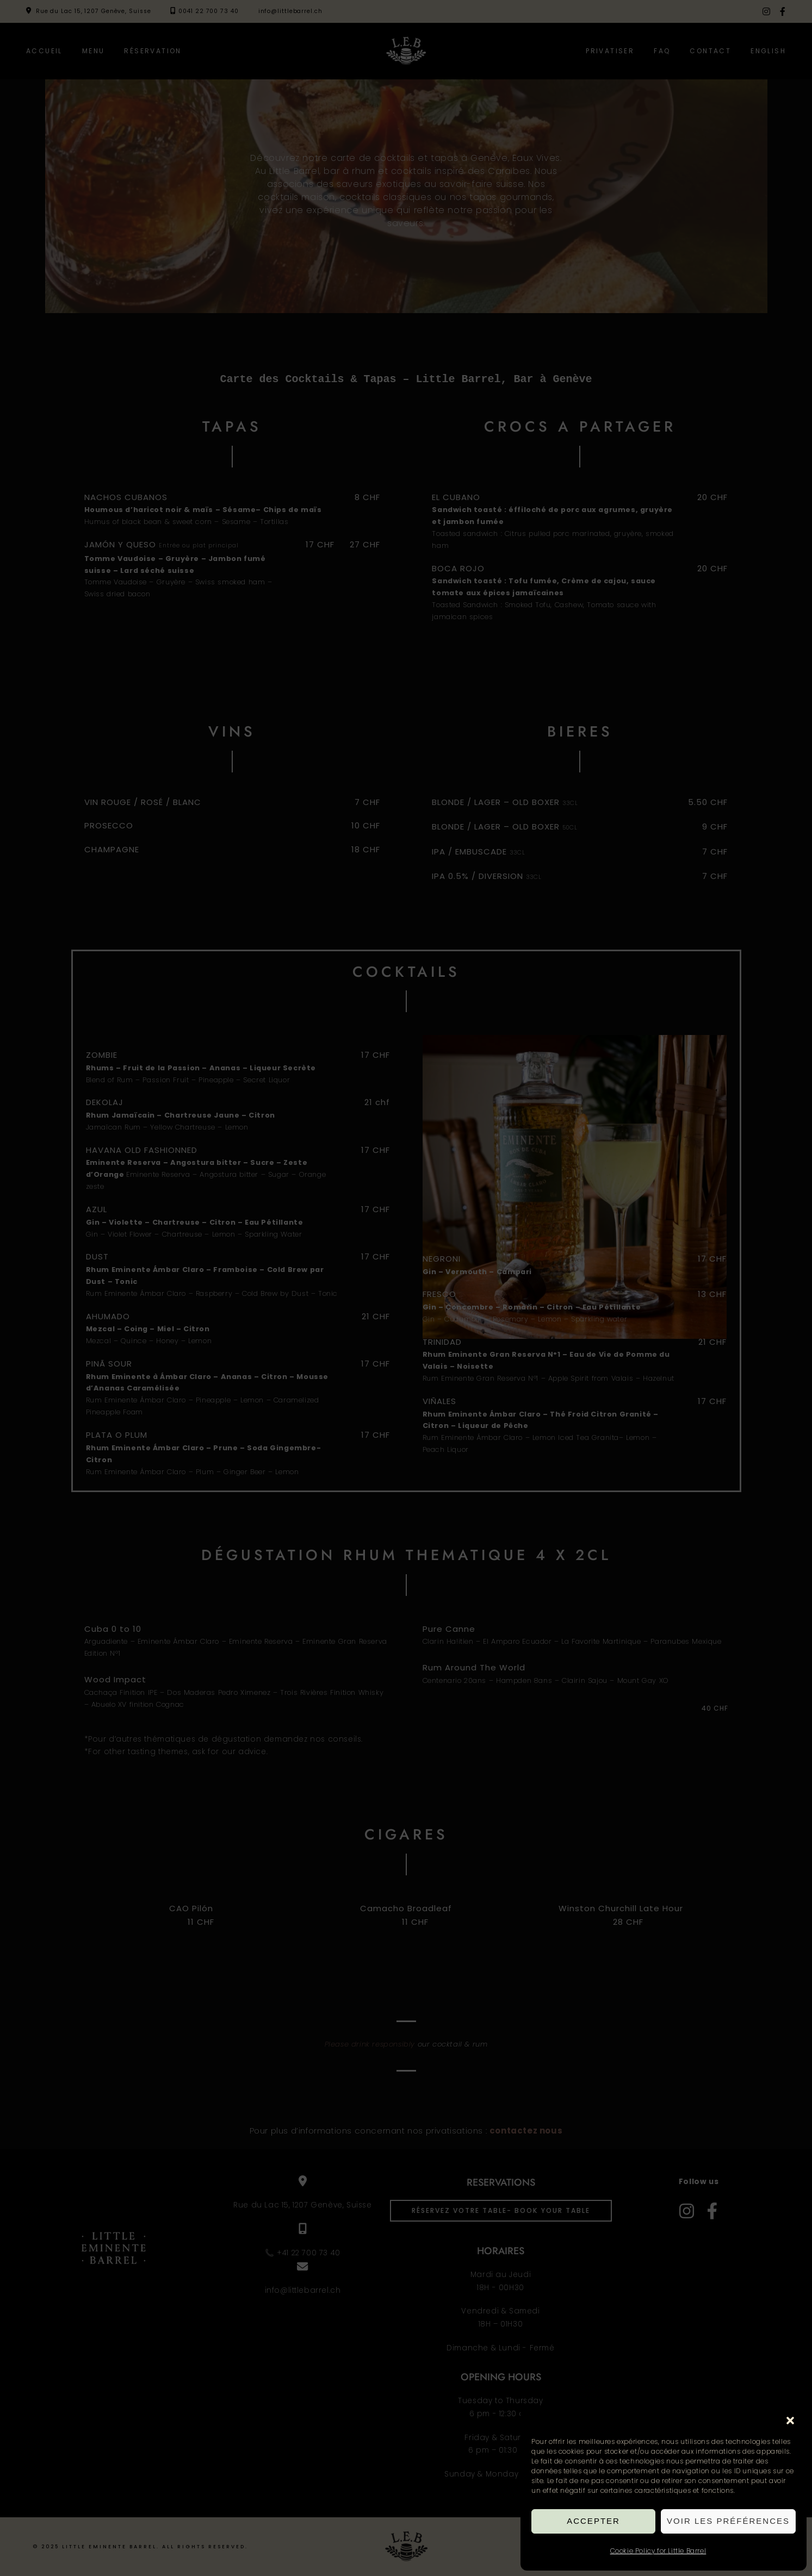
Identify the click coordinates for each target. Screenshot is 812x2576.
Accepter (593, 2520)
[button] (790, 2420)
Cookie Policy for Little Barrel (658, 2550)
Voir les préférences (728, 2520)
